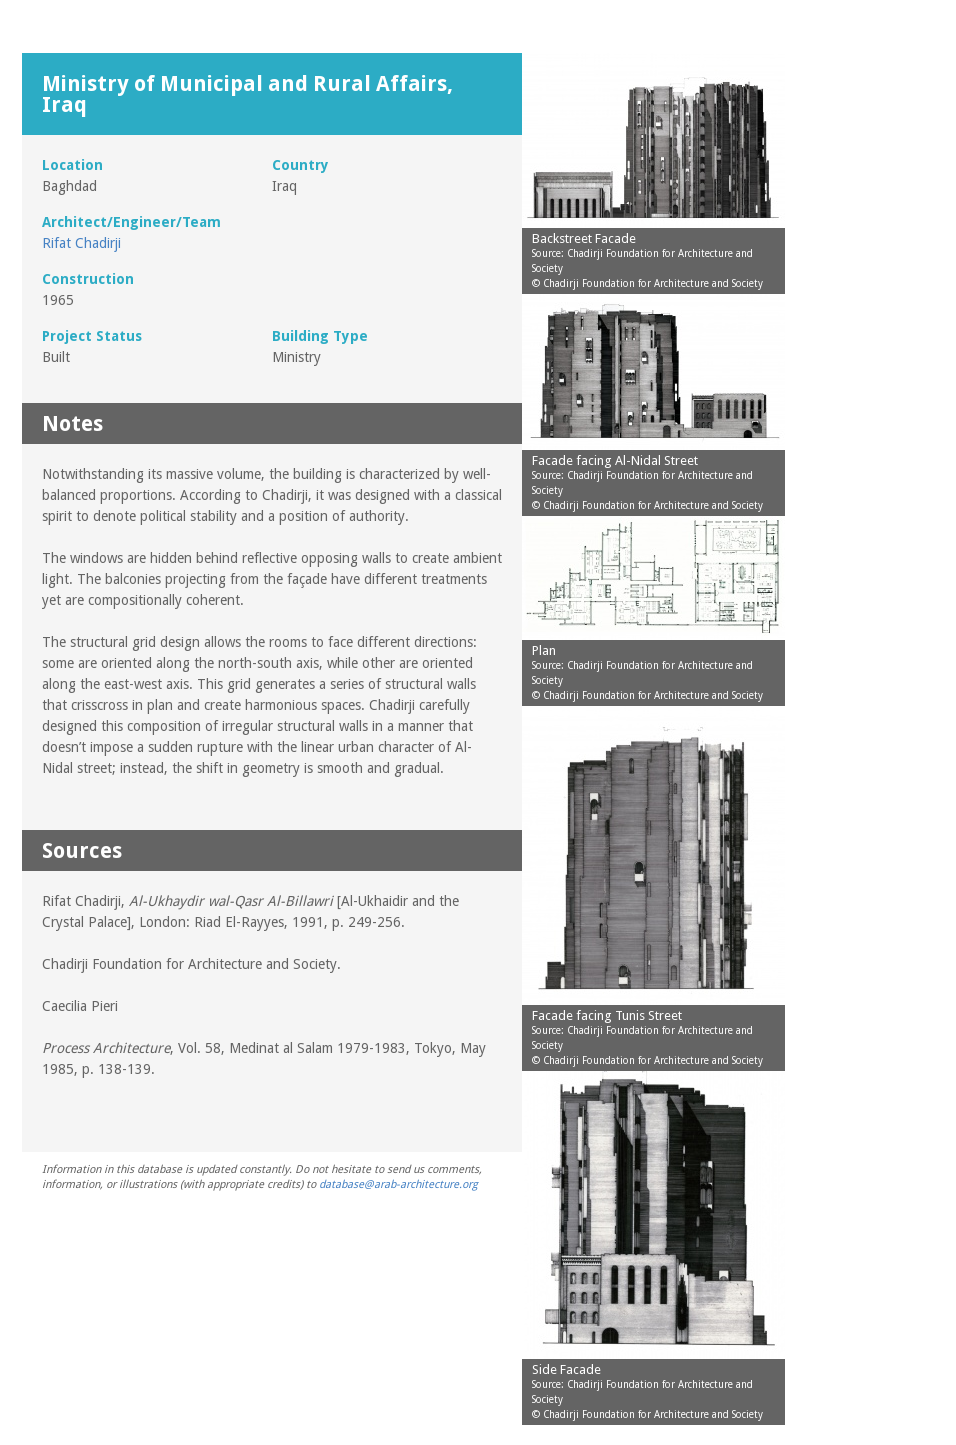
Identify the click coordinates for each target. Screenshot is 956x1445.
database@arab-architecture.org (398, 1184)
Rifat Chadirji (81, 243)
